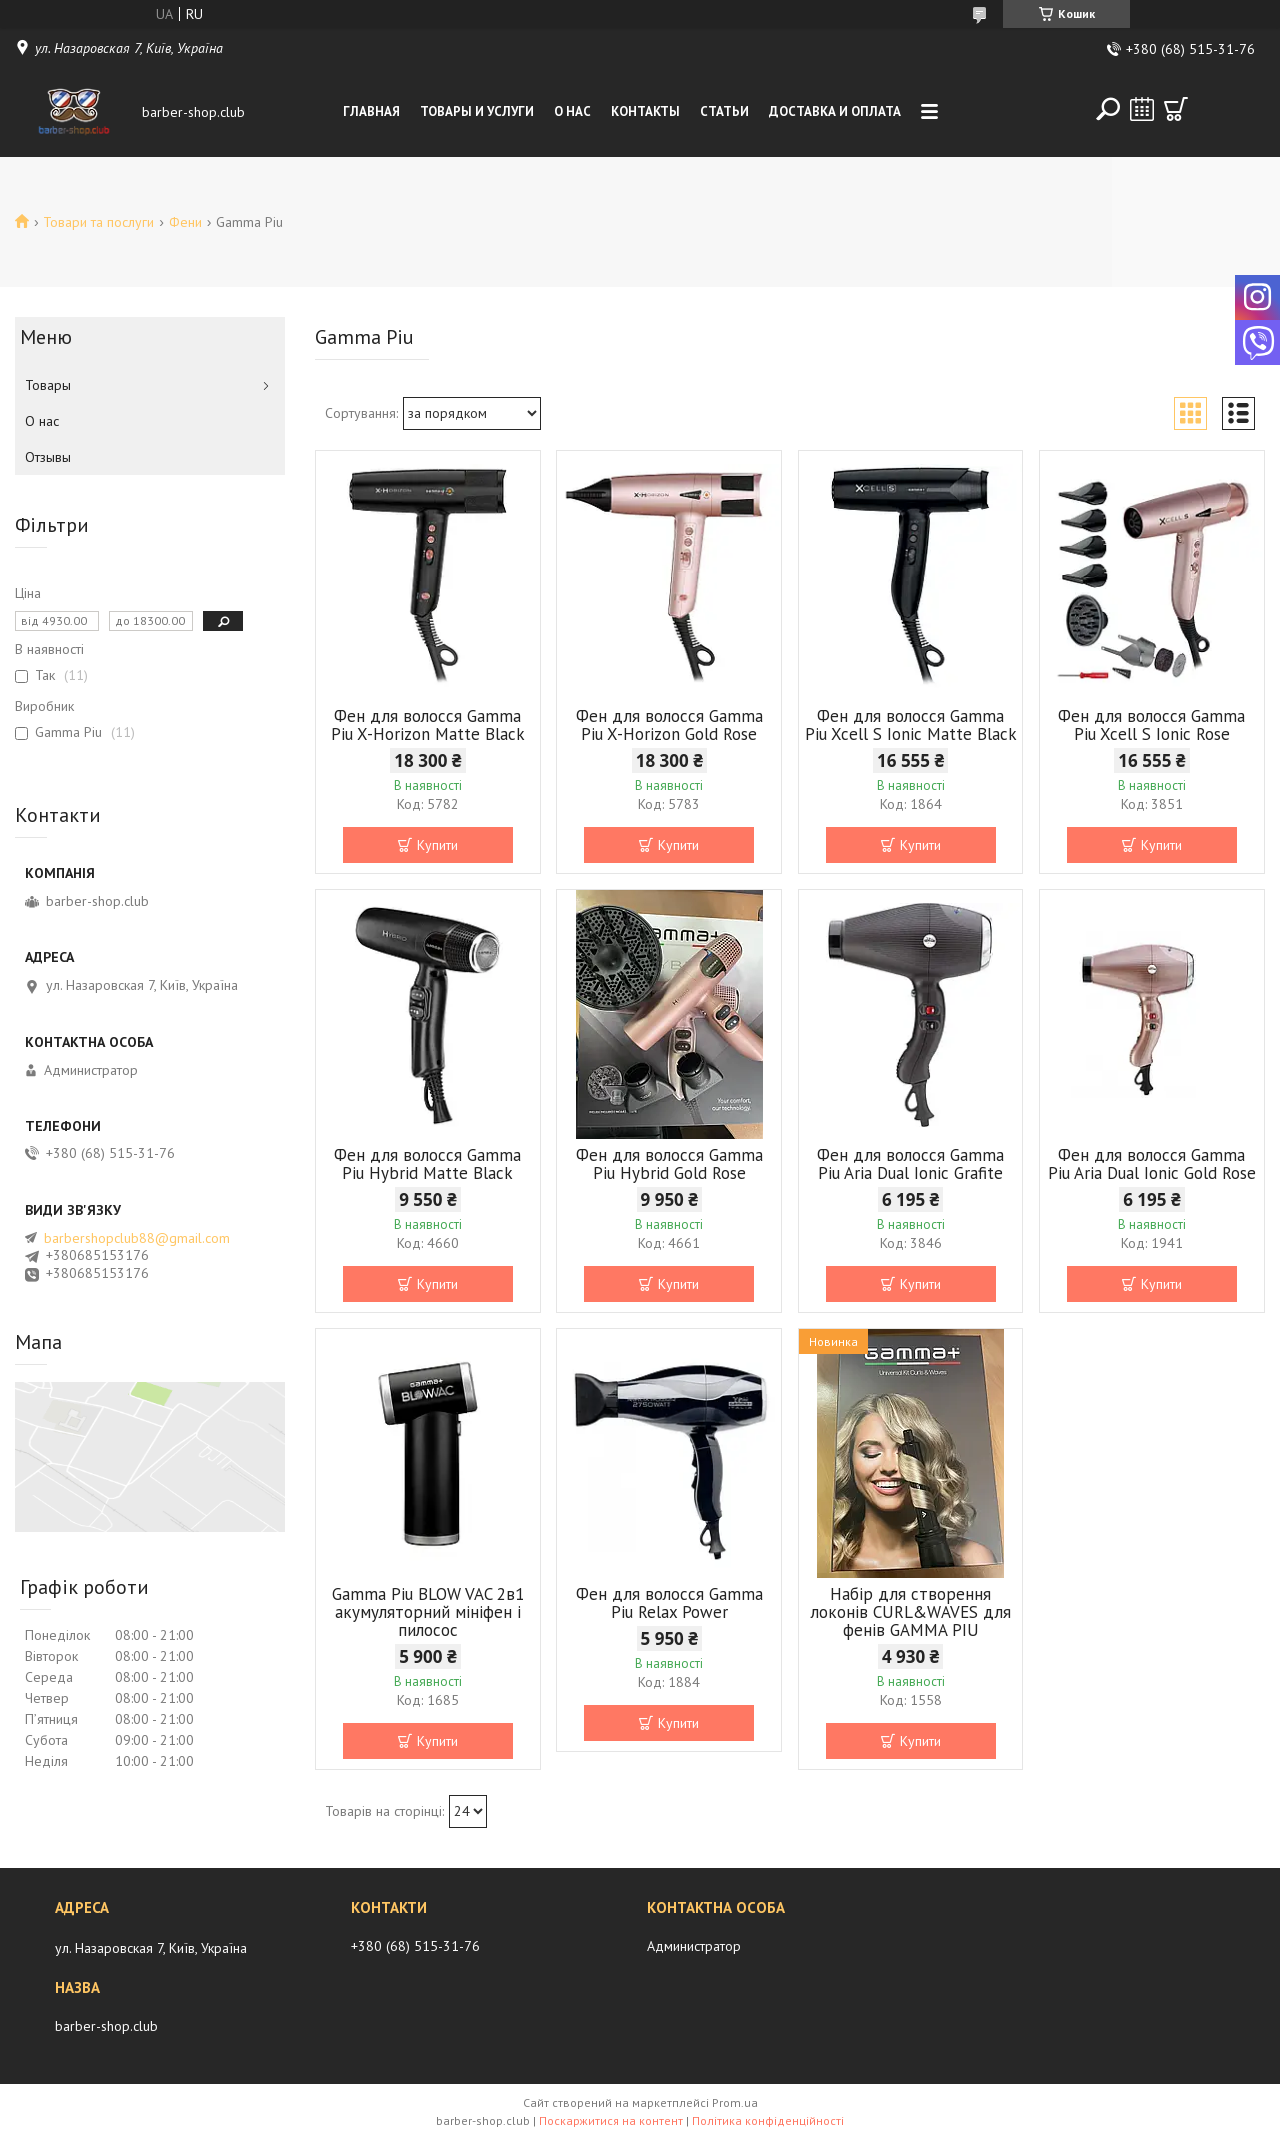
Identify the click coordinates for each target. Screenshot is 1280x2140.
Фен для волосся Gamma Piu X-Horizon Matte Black (428, 725)
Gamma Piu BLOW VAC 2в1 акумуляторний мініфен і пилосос (428, 1612)
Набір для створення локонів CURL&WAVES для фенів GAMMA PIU (911, 1612)
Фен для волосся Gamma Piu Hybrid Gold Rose (669, 1164)
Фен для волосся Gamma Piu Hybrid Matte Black (427, 1164)
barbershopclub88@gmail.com (137, 1238)
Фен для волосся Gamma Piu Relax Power (669, 1603)
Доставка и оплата (835, 111)
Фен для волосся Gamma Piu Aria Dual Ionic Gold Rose (1152, 1164)
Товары (48, 385)
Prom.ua (735, 2102)
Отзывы (48, 457)
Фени (185, 222)
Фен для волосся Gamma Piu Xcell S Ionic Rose (1151, 725)
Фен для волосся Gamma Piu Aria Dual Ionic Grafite (910, 1164)
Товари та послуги (98, 222)
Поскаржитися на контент (611, 2120)
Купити (437, 845)
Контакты (645, 111)
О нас (572, 111)
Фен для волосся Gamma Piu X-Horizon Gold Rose (669, 725)
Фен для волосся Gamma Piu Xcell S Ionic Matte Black (911, 725)
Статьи (724, 111)
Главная (371, 111)
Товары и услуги (477, 111)
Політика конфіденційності (768, 2120)
